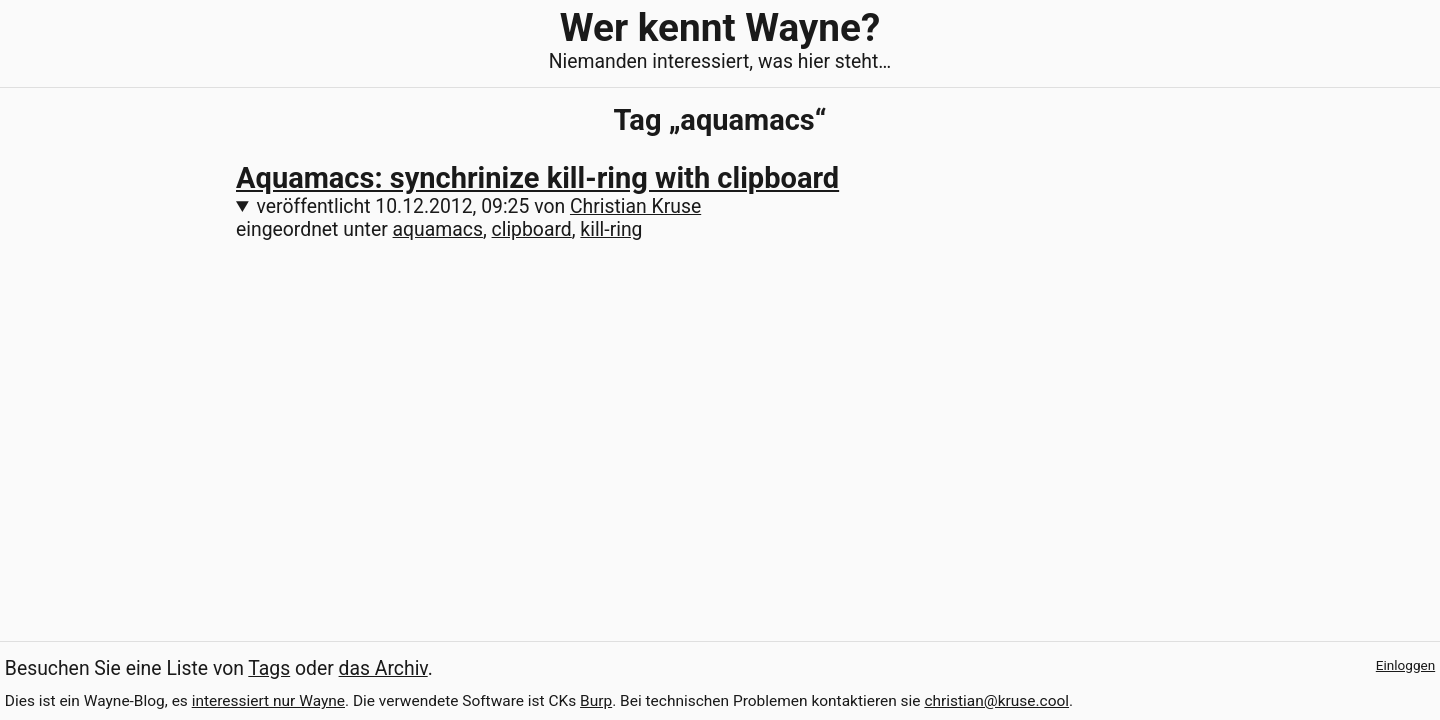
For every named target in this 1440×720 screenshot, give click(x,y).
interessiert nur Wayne (268, 701)
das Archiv (383, 668)
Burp (596, 701)
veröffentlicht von (479, 206)
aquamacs (438, 229)
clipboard (532, 229)
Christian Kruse (635, 206)
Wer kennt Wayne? (720, 27)
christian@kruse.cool (996, 701)
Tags (269, 668)
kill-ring (611, 229)
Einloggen (1405, 665)
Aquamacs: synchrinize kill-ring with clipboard (537, 178)
